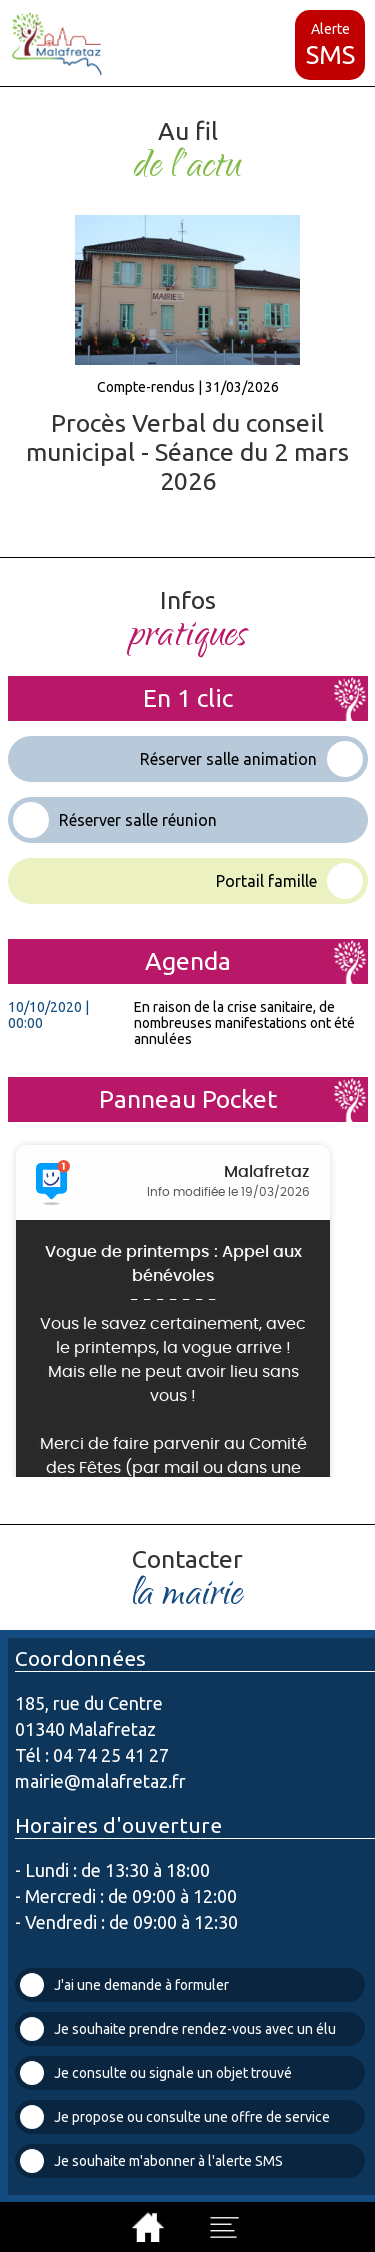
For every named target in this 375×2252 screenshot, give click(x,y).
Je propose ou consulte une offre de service (175, 2117)
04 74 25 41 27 (111, 1755)
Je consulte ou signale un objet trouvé (156, 2073)
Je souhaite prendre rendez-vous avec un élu (178, 2029)
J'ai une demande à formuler (124, 1985)
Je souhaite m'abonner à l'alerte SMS (151, 2161)
